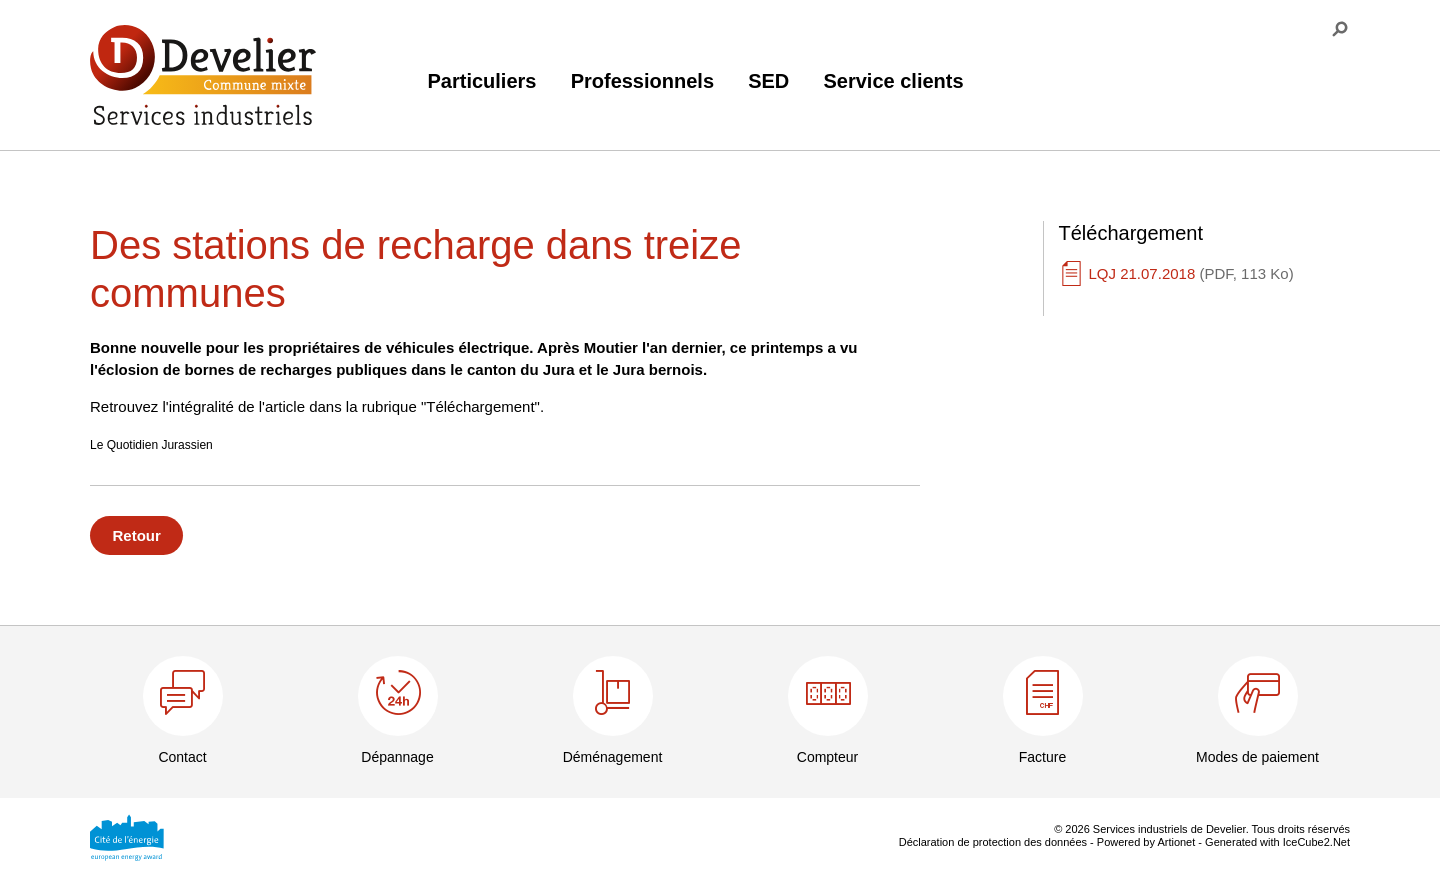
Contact (182, 757)
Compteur (827, 757)
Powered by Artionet (1146, 842)
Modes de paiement (1257, 757)
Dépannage (397, 757)
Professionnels (642, 81)
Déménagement (613, 757)
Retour (137, 535)
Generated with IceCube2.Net (1277, 842)
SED (768, 81)
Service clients (893, 81)
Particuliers (482, 81)
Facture (1042, 757)
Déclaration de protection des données (993, 842)
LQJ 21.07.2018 (1191, 273)
